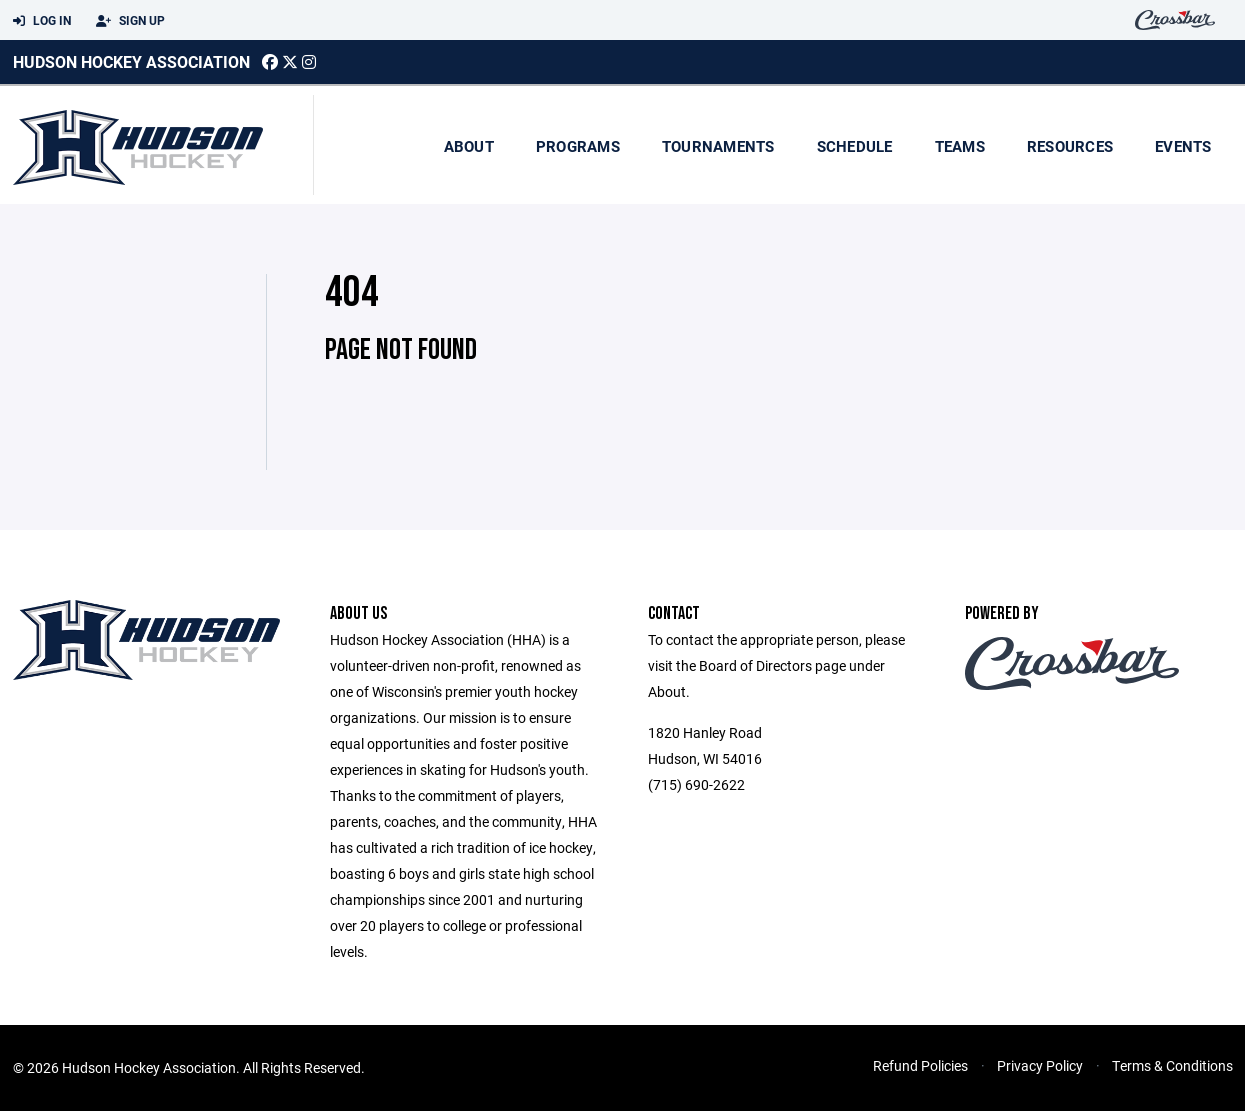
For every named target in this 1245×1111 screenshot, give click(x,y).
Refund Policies (920, 1065)
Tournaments (718, 146)
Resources (1070, 146)
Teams (960, 146)
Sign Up (130, 21)
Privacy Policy (1040, 1065)
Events (1183, 146)
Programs (578, 146)
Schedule (855, 146)
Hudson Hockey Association (131, 61)
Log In (42, 21)
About (469, 146)
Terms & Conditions (1172, 1065)
